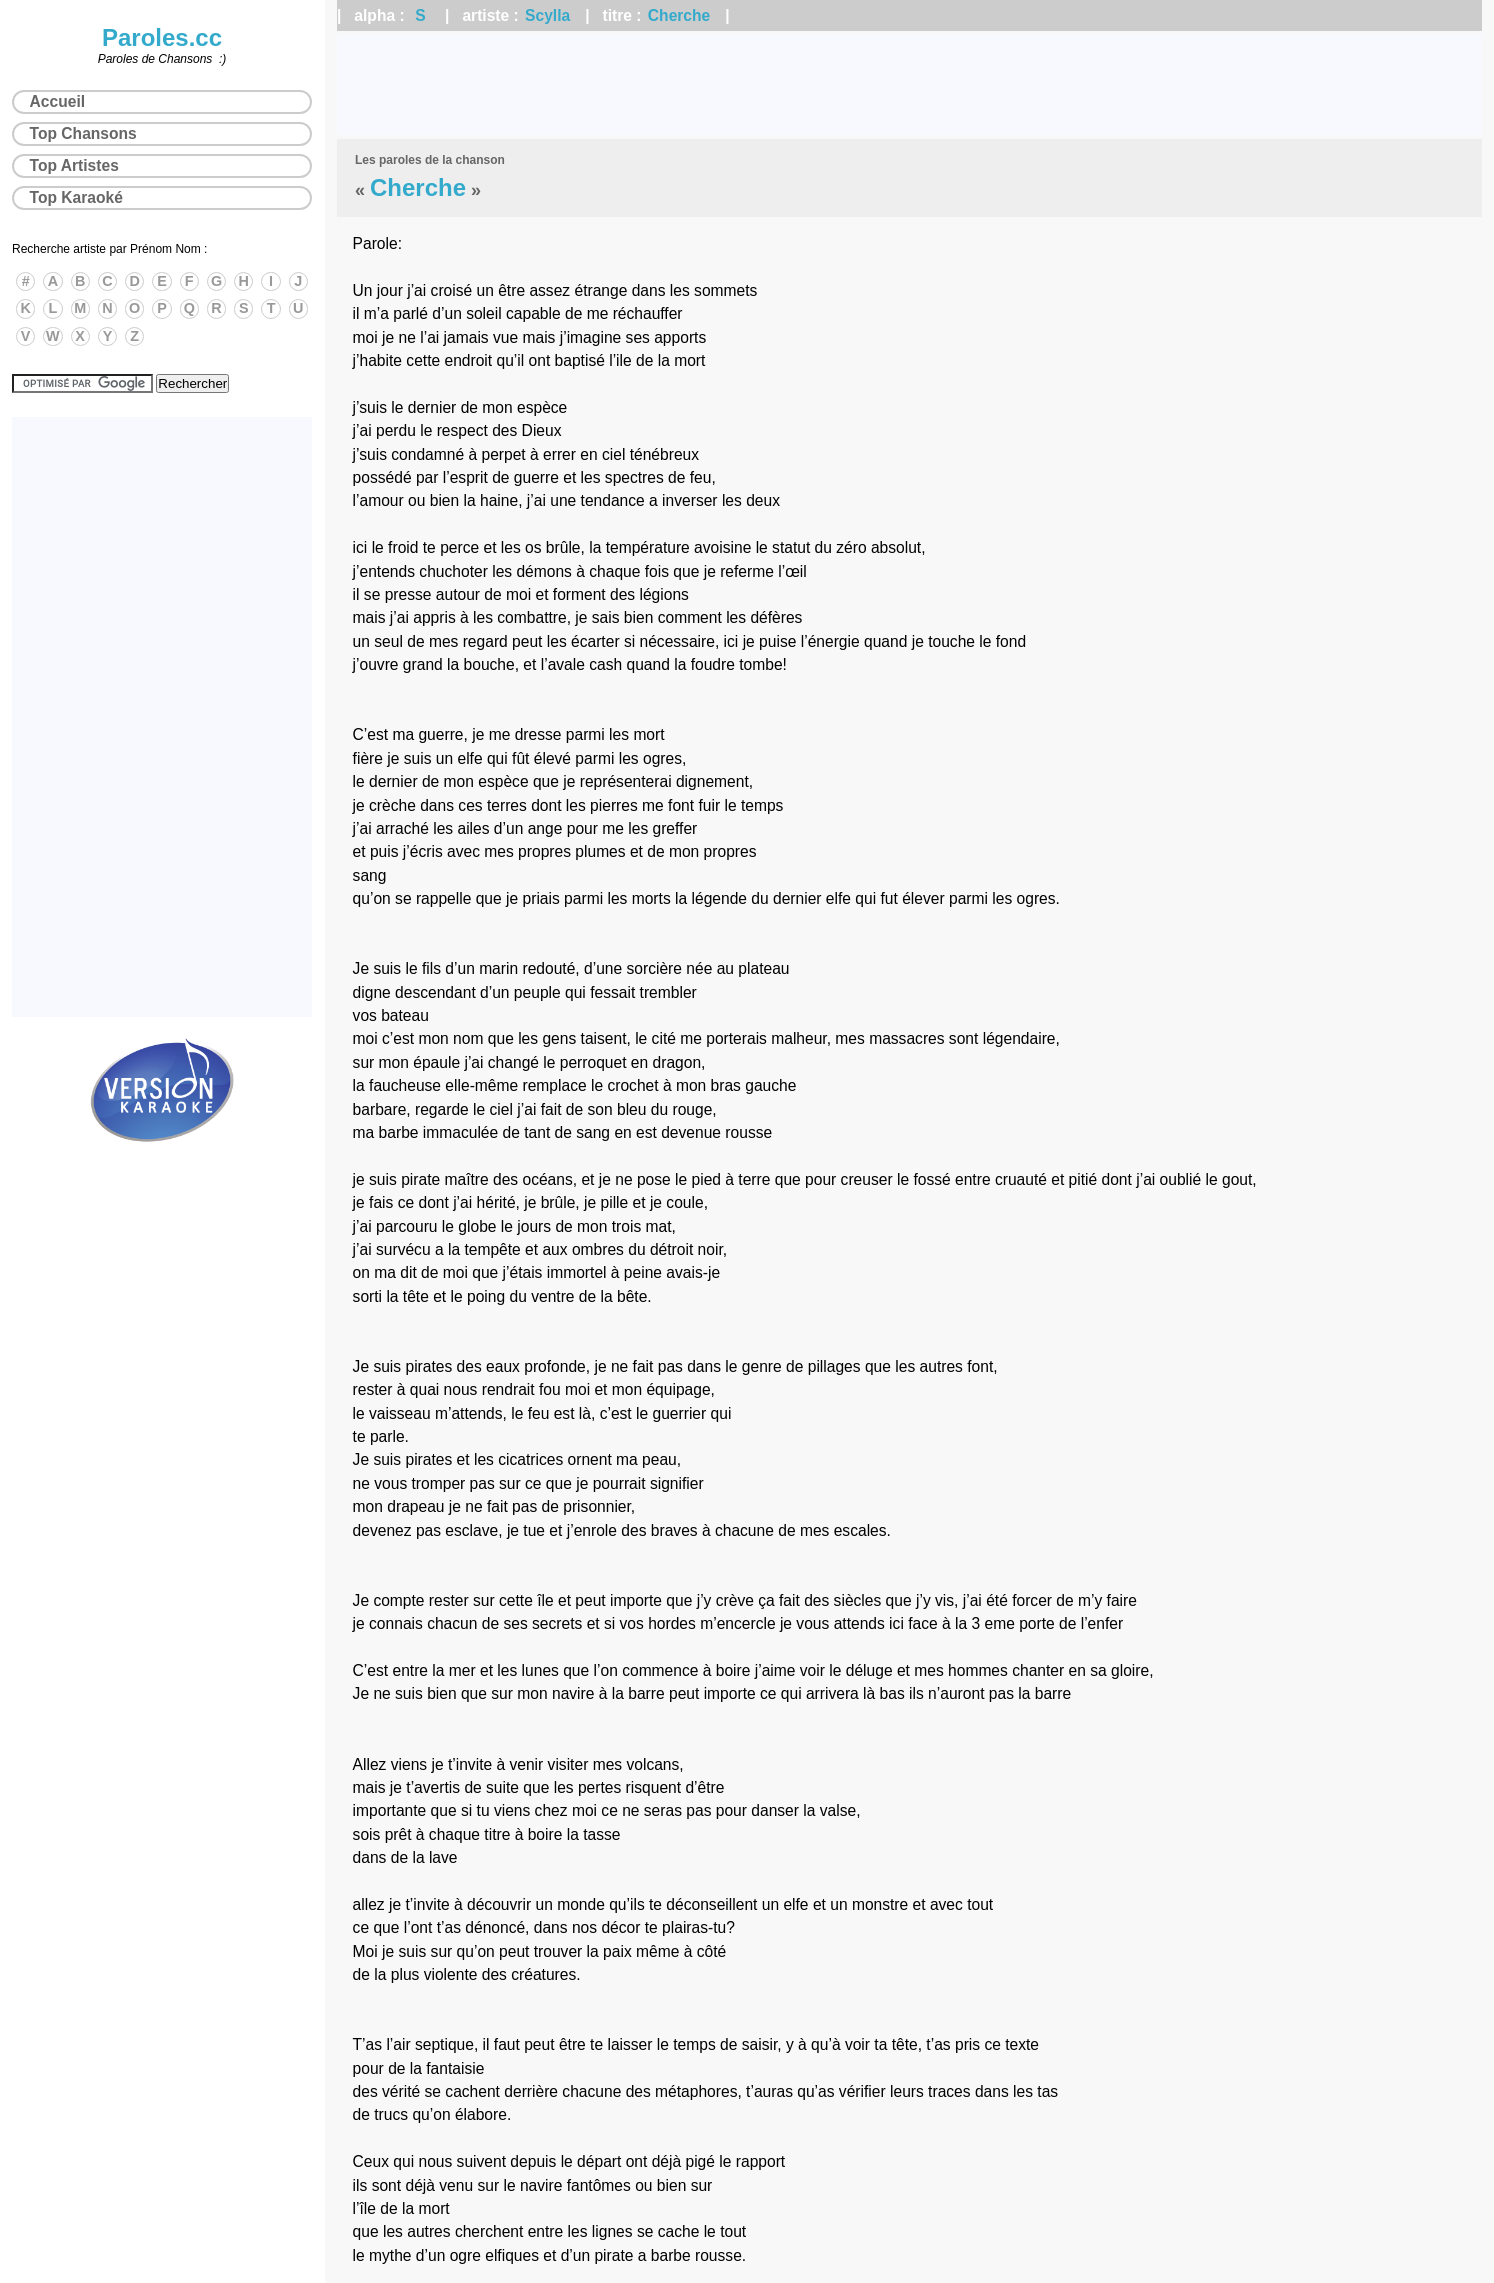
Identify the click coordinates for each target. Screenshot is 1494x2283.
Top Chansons (83, 133)
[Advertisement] (910, 85)
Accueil (57, 101)
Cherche (679, 15)
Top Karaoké (76, 197)
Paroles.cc (162, 37)
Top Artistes (74, 165)
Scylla (547, 15)
